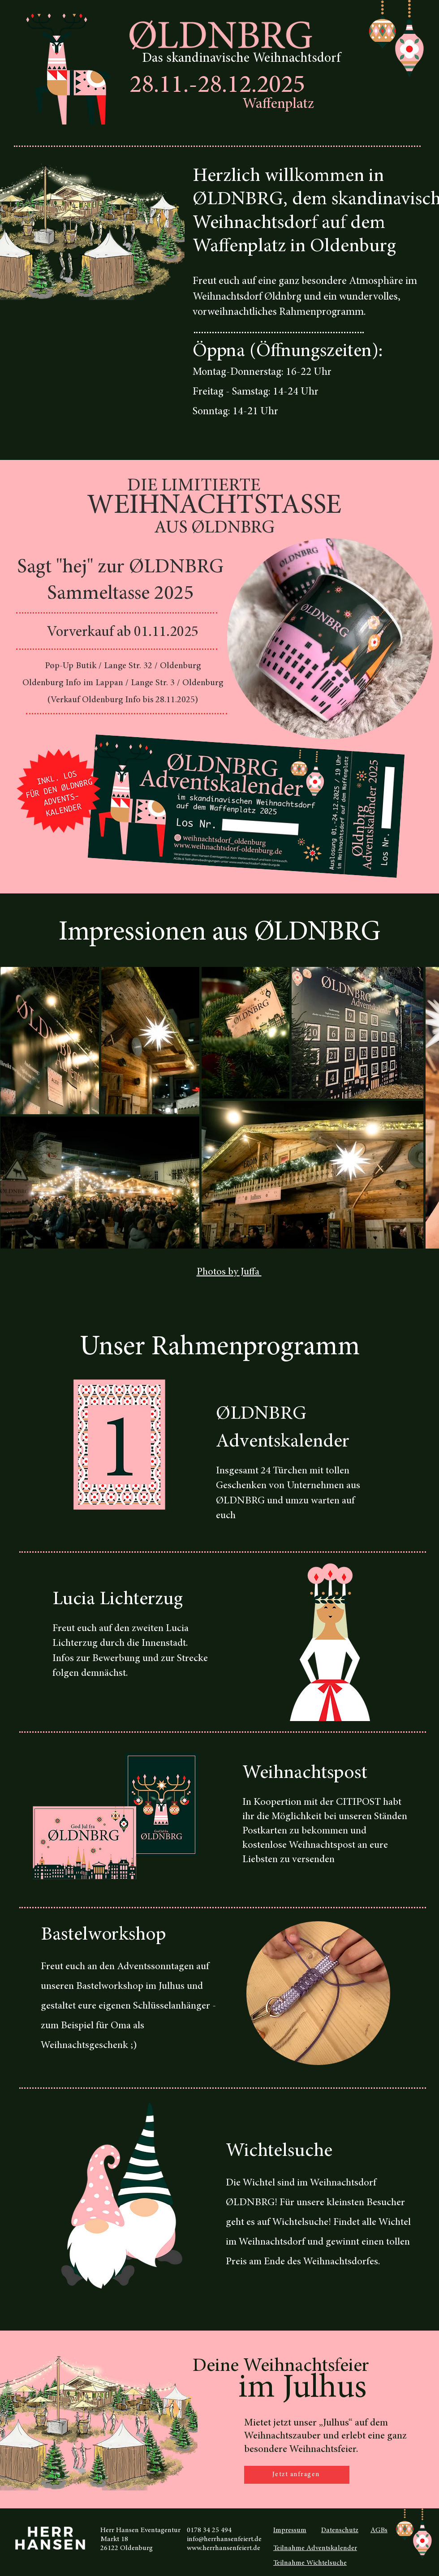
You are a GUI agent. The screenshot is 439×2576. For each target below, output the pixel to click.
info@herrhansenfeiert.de (224, 2539)
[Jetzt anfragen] (296, 2475)
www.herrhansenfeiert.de (223, 2548)
